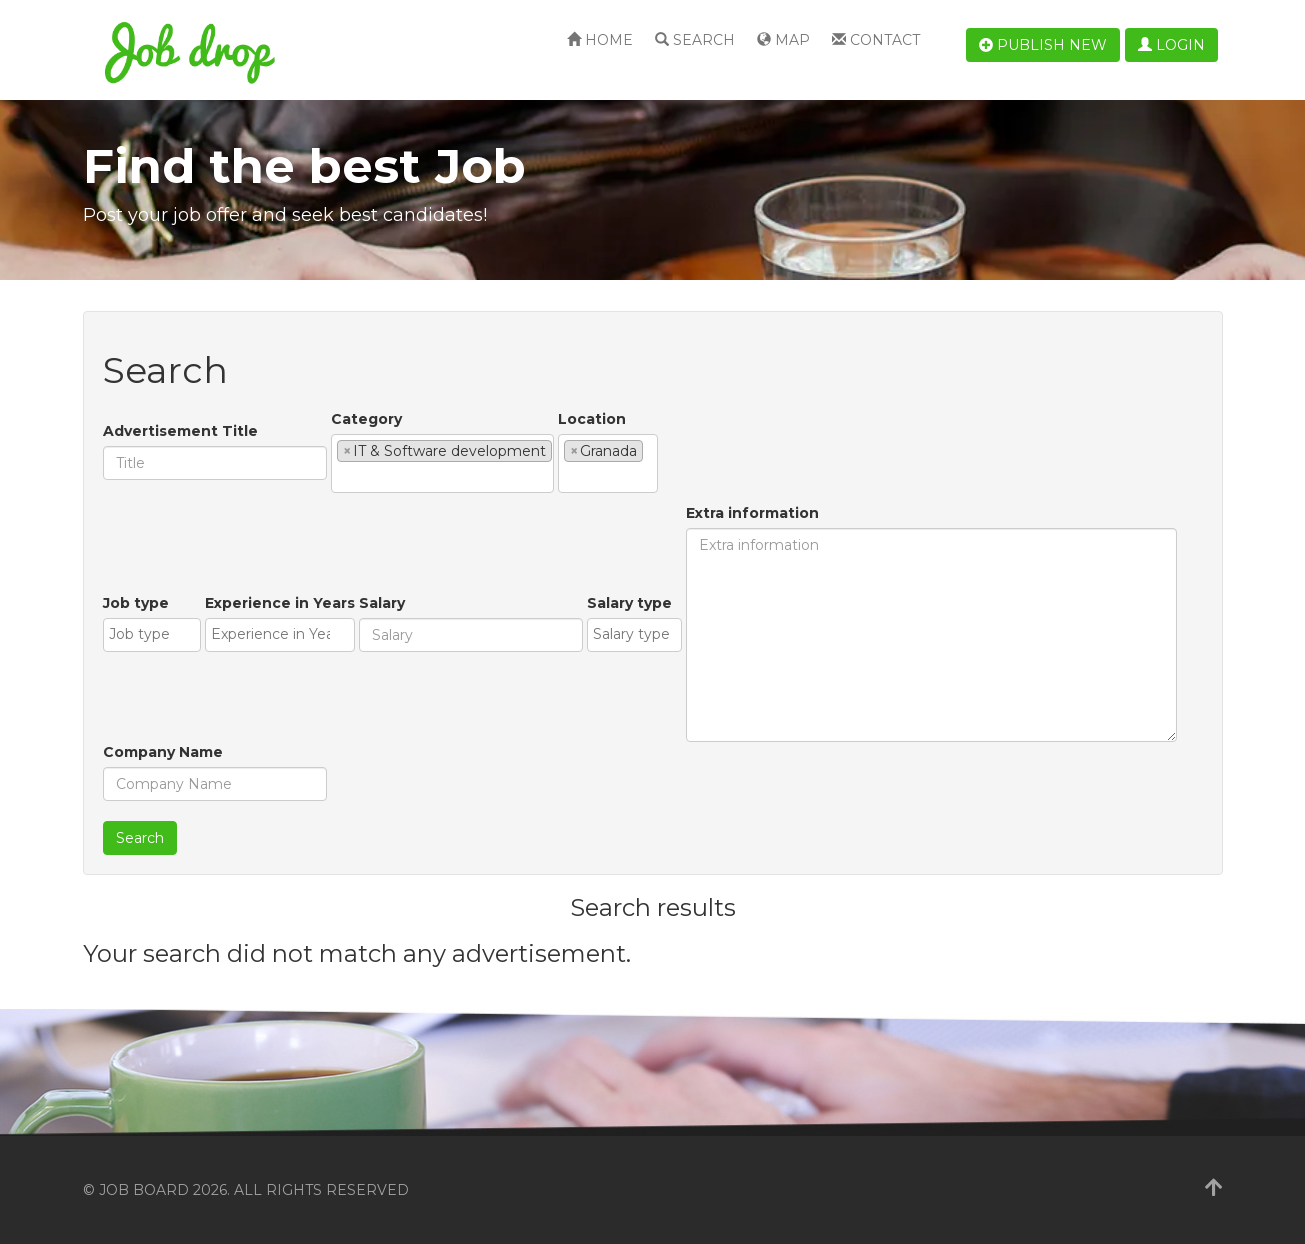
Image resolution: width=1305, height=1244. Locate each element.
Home (600, 40)
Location (592, 419)
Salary (382, 603)
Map (783, 40)
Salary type (629, 603)
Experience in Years (280, 603)
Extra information (752, 513)
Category (366, 419)
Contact (876, 40)
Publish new (1043, 45)
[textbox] (342, 477)
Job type (136, 603)
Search (695, 40)
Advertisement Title (180, 431)
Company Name (163, 752)
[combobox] (442, 463)
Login (1171, 45)
